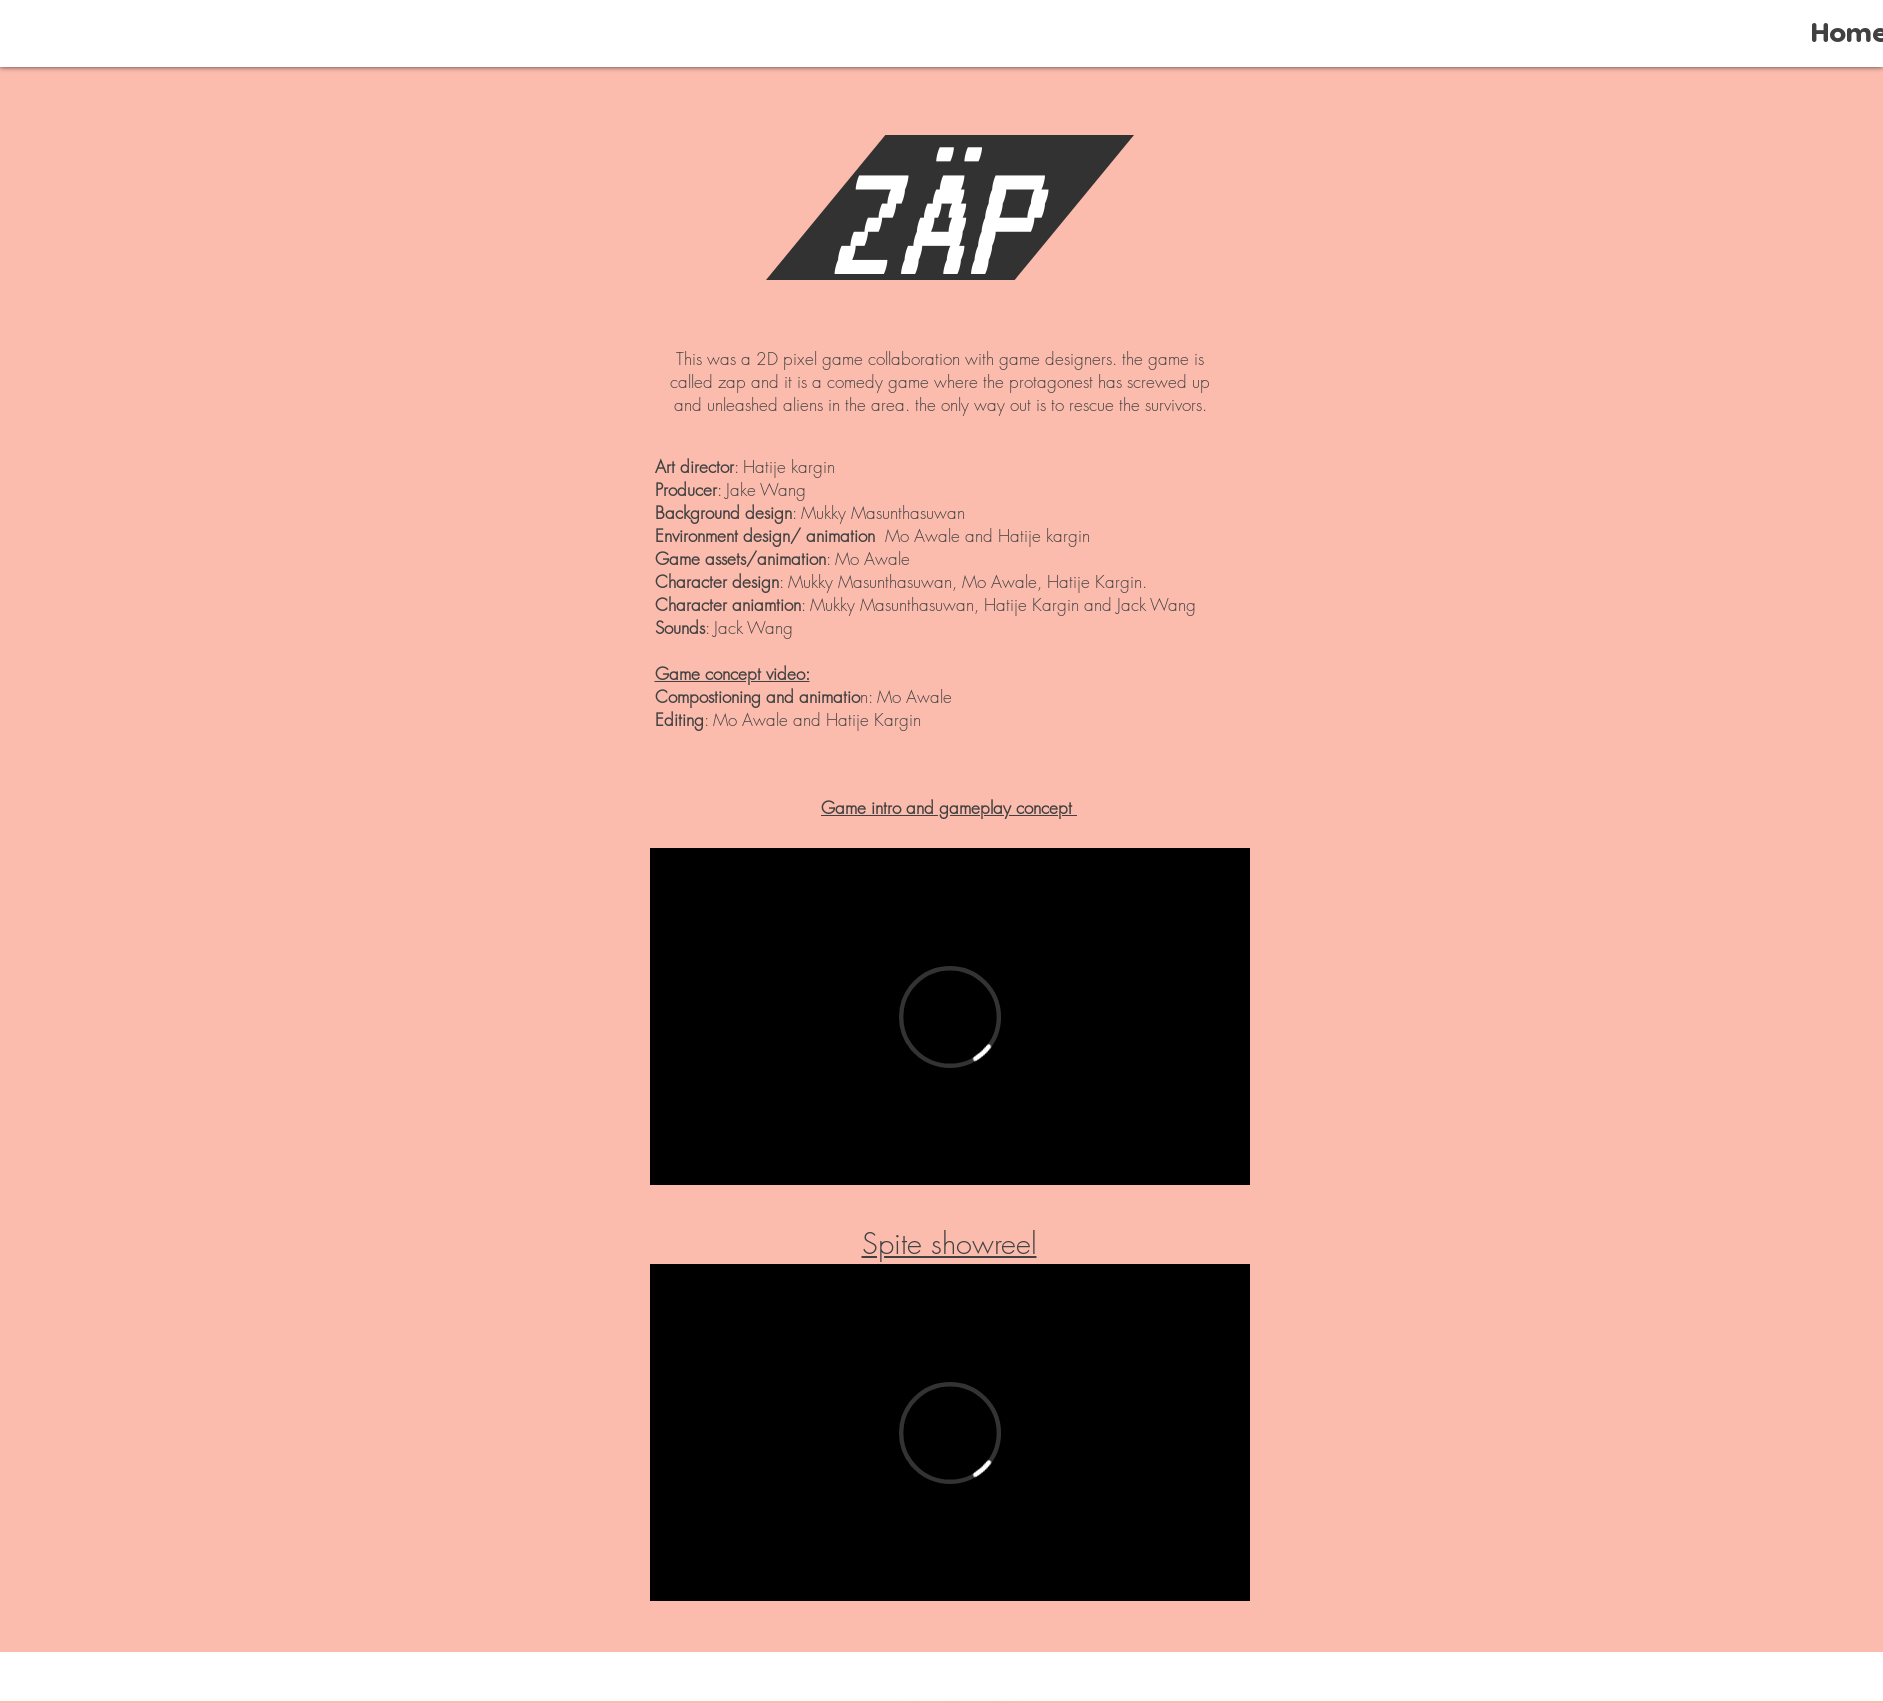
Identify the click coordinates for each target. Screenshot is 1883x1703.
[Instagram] (1005, 1680)
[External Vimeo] (950, 1016)
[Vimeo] (956, 1680)
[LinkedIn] (907, 1680)
